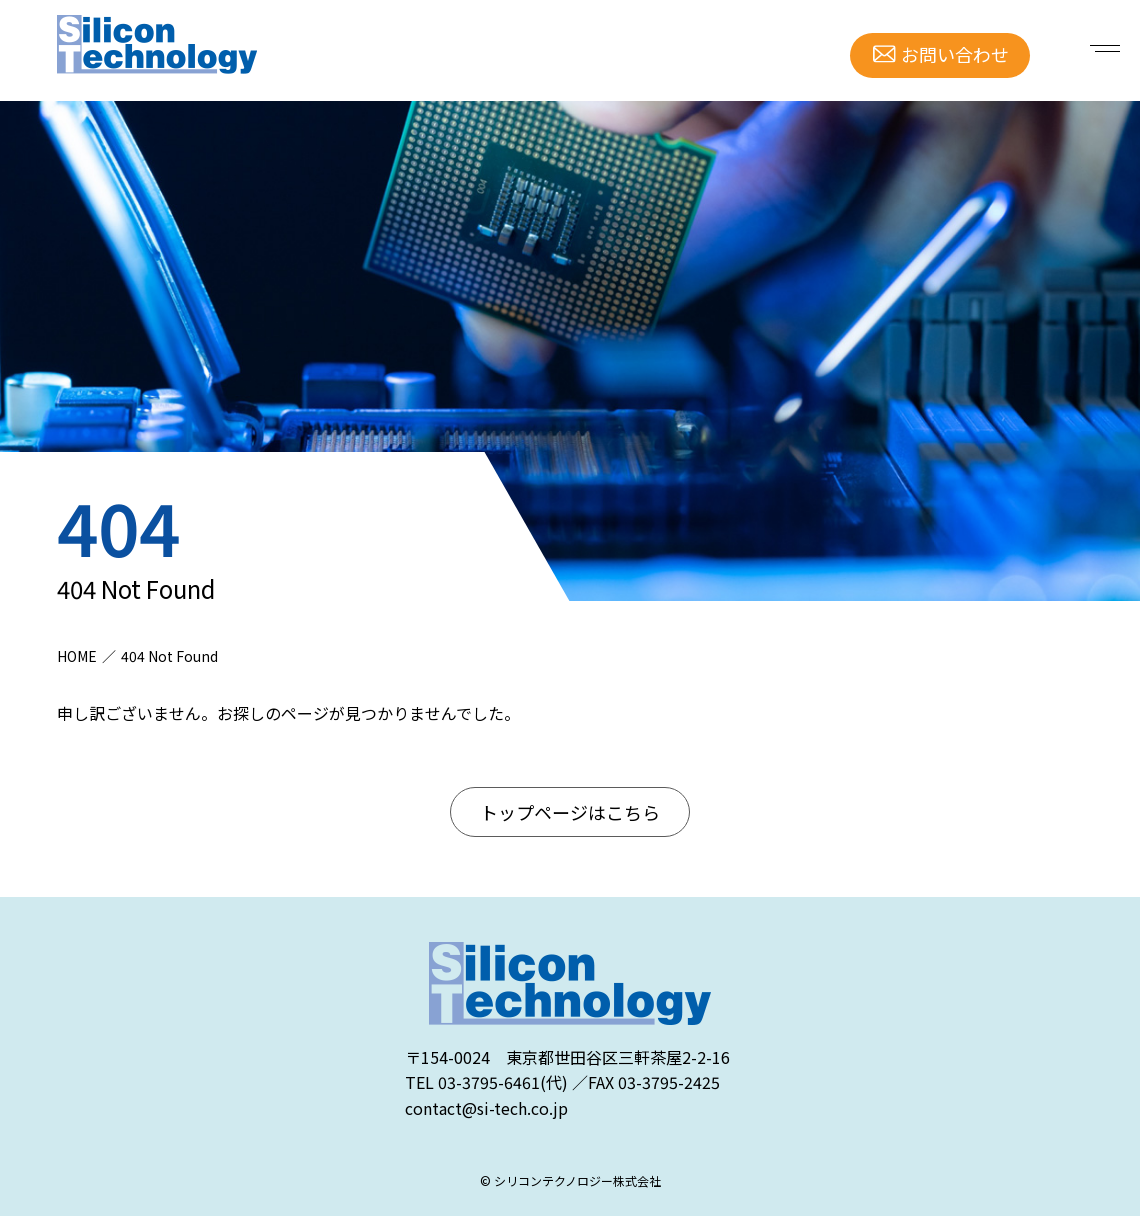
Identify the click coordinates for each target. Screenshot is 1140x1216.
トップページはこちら (570, 812)
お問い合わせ (955, 54)
